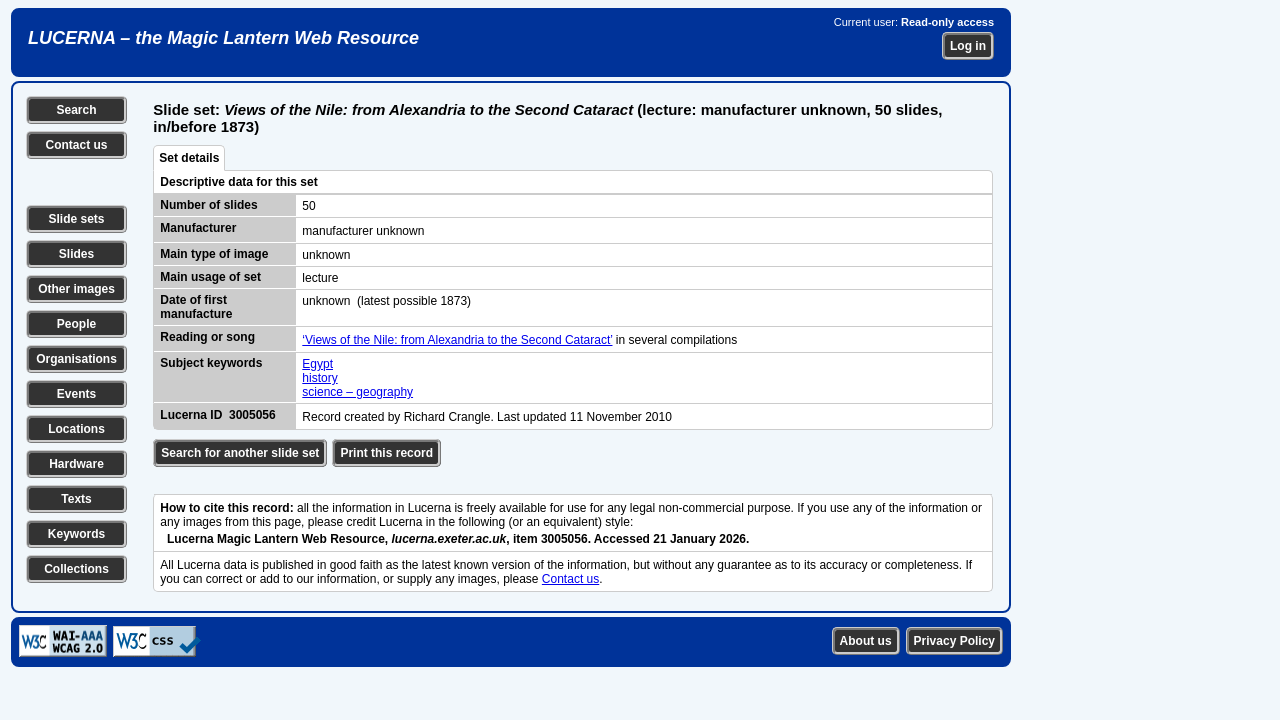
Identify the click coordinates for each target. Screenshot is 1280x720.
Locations (76, 429)
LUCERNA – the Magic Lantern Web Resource (223, 38)
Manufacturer (198, 228)
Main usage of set (210, 277)
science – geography (357, 392)
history (319, 378)
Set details (189, 158)
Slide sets (76, 219)
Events (76, 394)
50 (308, 206)
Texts (76, 499)
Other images (76, 289)
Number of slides (208, 205)
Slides (76, 254)
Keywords (76, 534)
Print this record (386, 453)
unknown (326, 255)
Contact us (76, 145)
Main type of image (214, 254)
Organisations (76, 359)
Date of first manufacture (196, 307)
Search (76, 110)
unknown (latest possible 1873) (386, 301)
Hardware (76, 464)
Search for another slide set (240, 453)
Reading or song (207, 337)
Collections (76, 569)
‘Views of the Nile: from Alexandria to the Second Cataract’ (457, 340)
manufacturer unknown (363, 231)
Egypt (317, 364)
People (76, 324)
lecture (320, 278)
